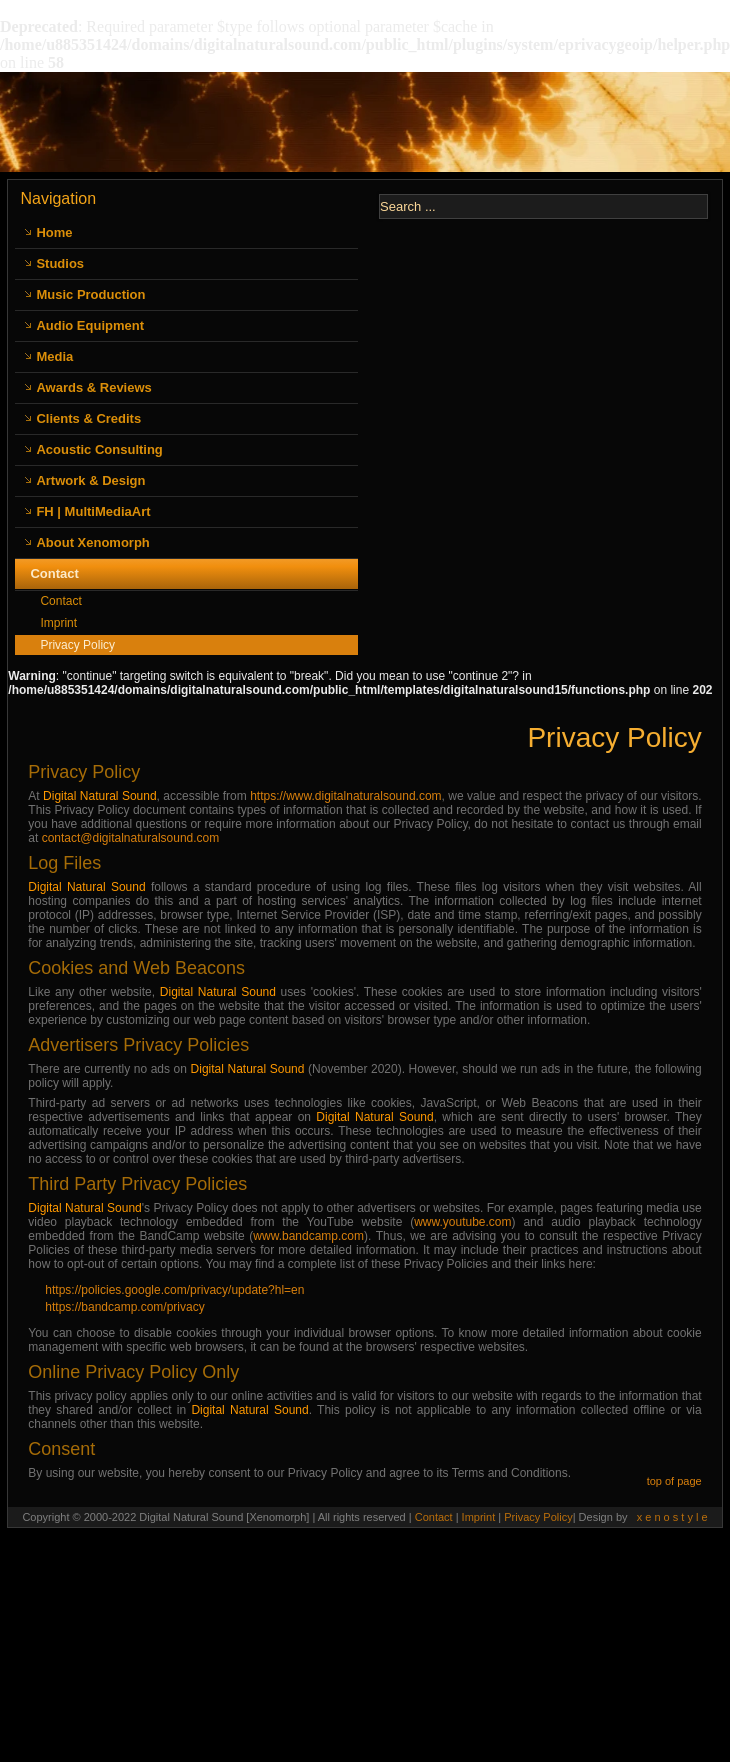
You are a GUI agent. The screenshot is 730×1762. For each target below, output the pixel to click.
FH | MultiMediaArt (93, 511)
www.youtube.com (462, 1222)
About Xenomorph (92, 542)
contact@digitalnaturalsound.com (131, 838)
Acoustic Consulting (99, 449)
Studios (60, 263)
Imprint (58, 623)
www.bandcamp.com (308, 1236)
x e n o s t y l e (672, 1517)
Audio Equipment (90, 325)
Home (54, 232)
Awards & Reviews (93, 387)
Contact (54, 573)
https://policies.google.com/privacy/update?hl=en (174, 1290)
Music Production (90, 294)
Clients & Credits (88, 418)
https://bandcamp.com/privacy (124, 1307)
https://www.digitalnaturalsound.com (345, 796)
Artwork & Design (90, 480)
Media (54, 356)
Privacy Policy (77, 645)
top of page (674, 1481)
